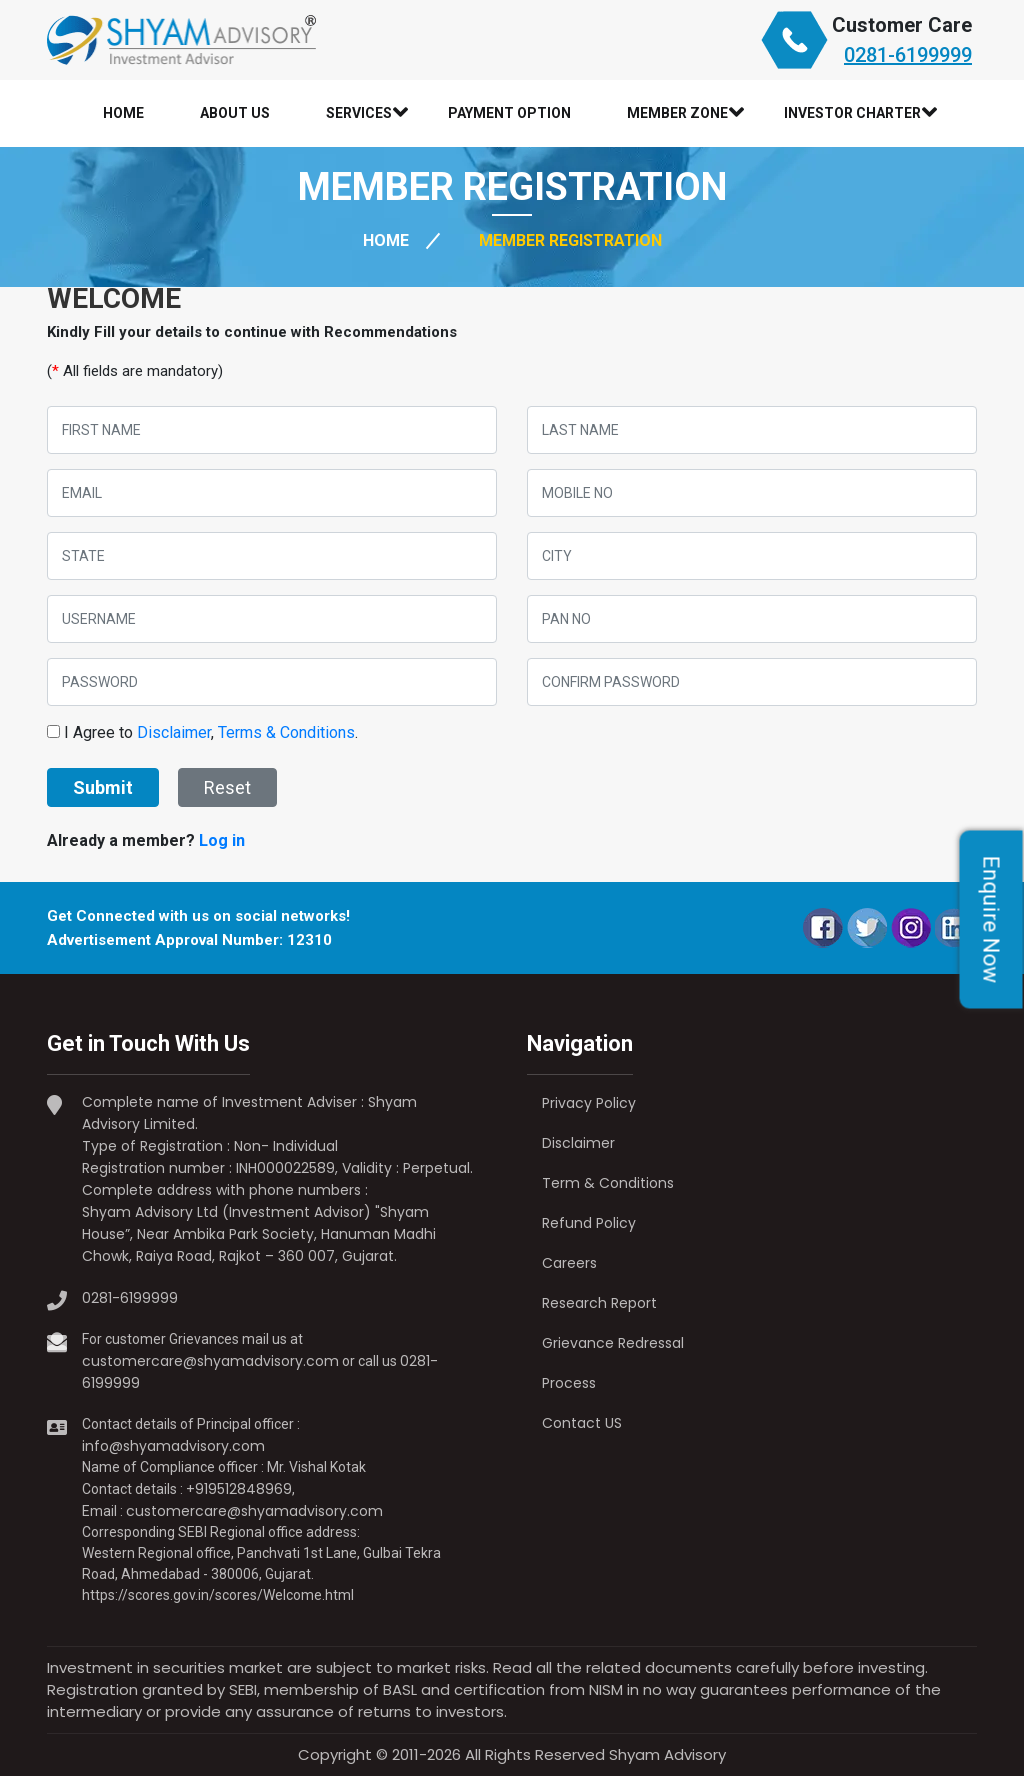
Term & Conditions (608, 1183)
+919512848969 (239, 1489)
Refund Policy (589, 1223)
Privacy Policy (589, 1103)
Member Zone (677, 113)
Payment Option (509, 113)
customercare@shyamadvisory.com (210, 1361)
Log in (222, 840)
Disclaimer (174, 732)
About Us (235, 113)
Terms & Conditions (286, 732)
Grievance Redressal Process (613, 1363)
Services (359, 113)
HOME (386, 240)
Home (123, 113)
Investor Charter (852, 113)
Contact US (582, 1423)
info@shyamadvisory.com (173, 1446)
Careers (569, 1263)
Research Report (599, 1303)
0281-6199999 (908, 55)
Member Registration (570, 240)
